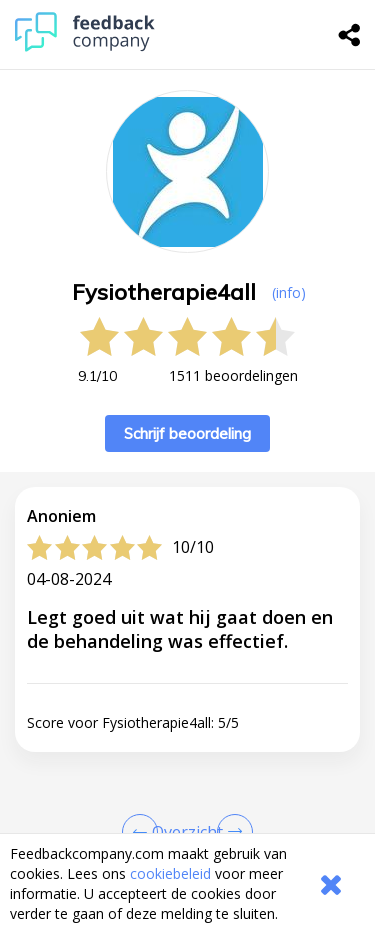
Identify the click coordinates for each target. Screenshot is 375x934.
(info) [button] (289, 292)
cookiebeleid (170, 873)
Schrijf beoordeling (187, 433)
